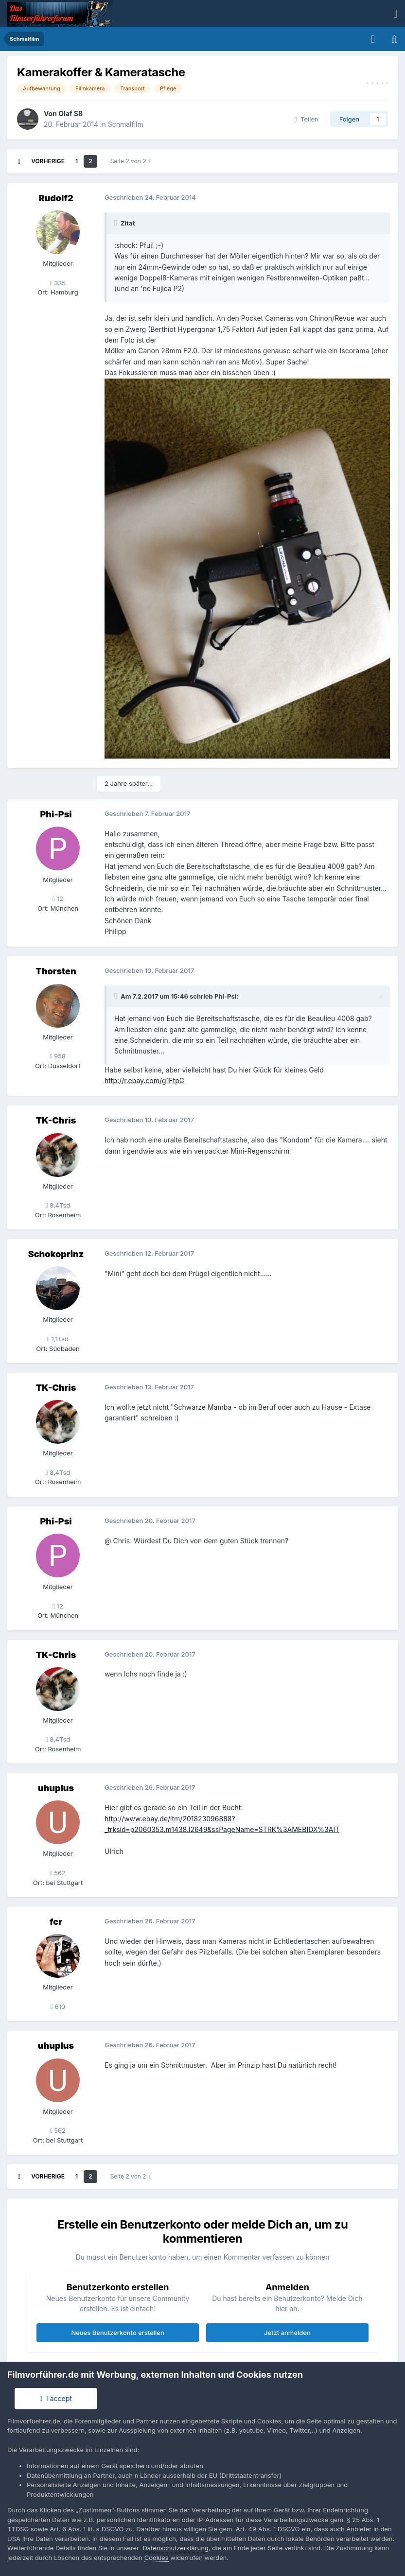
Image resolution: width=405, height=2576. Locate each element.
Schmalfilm (125, 124)
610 (58, 2006)
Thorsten (55, 971)
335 (58, 283)
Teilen (306, 119)
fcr (56, 1922)
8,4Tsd (58, 1205)
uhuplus (56, 1788)
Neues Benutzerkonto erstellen (117, 2332)
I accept (56, 2398)
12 (58, 898)
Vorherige (48, 161)
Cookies (156, 2557)
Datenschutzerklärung (175, 2548)
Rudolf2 (55, 198)
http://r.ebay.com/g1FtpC (144, 1080)
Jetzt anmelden (287, 2332)
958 (58, 1056)
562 (58, 1873)
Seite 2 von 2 (131, 161)
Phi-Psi (55, 814)
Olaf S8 (70, 113)
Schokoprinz (56, 1254)
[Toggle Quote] (116, 223)
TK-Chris (56, 1120)
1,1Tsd (58, 1339)
